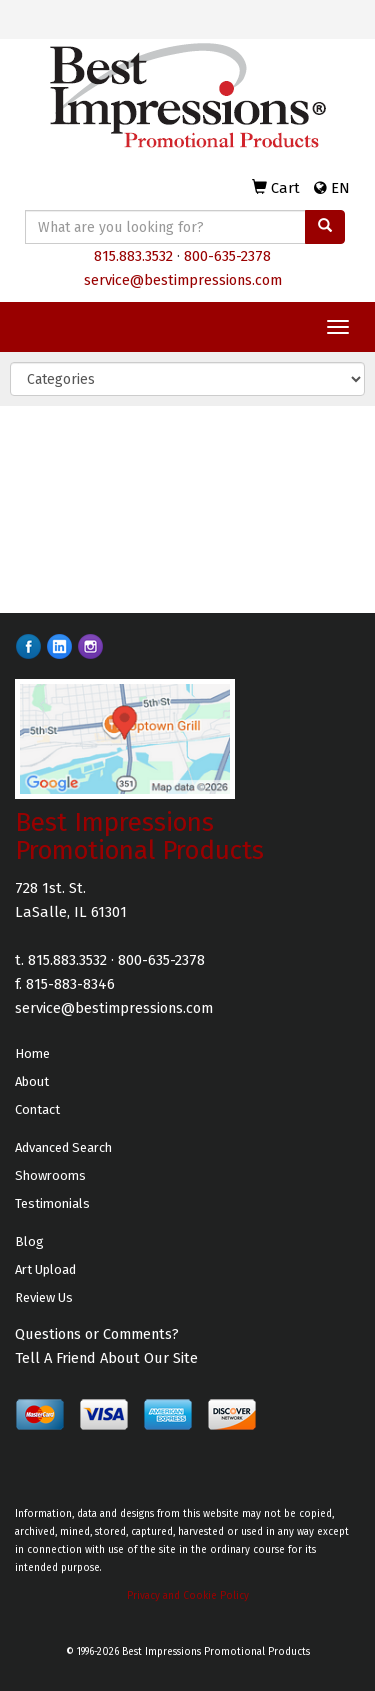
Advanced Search (63, 1147)
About (32, 1081)
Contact (37, 1109)
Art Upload (45, 1269)
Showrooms (50, 1175)
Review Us (44, 1297)
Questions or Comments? (97, 1334)
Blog (29, 1241)
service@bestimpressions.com (183, 280)
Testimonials (52, 1203)
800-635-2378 (227, 256)
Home (32, 1053)
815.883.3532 (133, 256)
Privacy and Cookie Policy (188, 1596)
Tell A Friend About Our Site (106, 1358)
